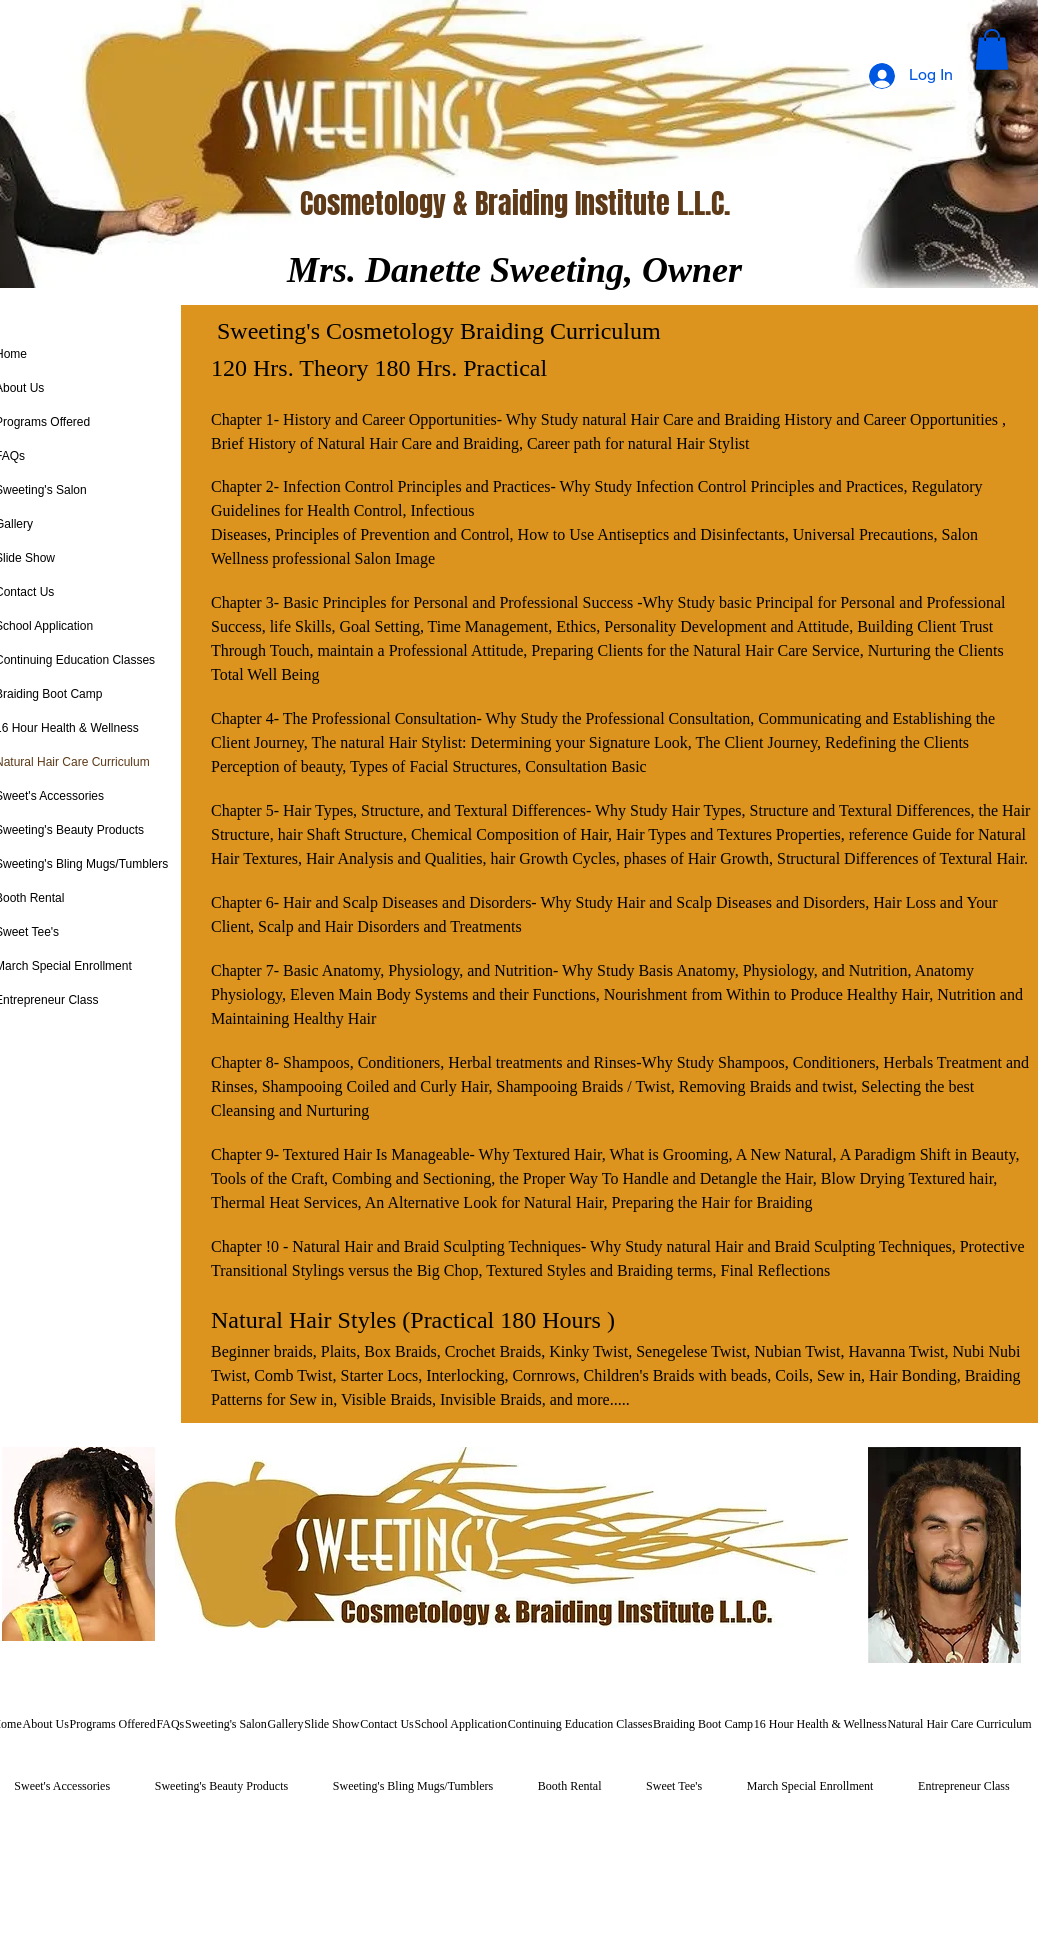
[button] (992, 49)
